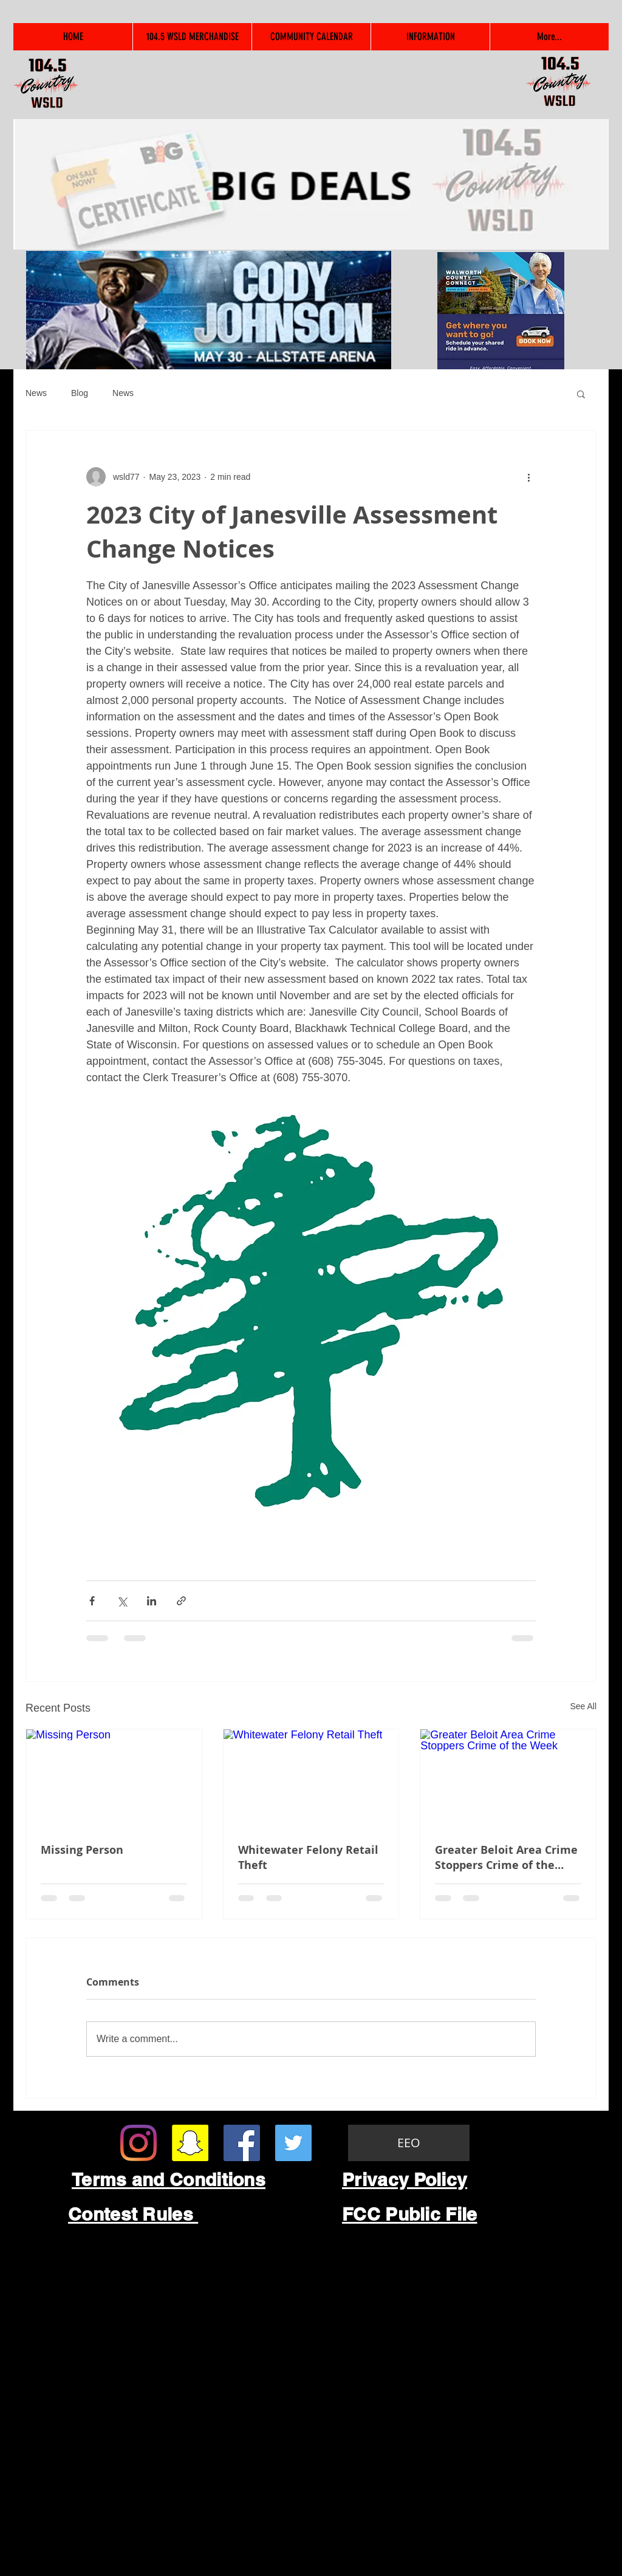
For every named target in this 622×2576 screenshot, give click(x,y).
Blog (79, 393)
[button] (581, 393)
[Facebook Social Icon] (242, 2143)
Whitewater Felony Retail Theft (308, 1857)
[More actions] (528, 477)
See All (583, 1706)
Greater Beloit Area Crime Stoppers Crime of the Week (506, 1857)
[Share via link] (181, 1601)
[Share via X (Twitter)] (122, 1601)
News (36, 393)
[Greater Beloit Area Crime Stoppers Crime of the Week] (508, 1778)
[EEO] (409, 2143)
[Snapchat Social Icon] (190, 2143)
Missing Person (82, 1849)
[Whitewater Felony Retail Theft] (311, 1778)
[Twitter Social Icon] (293, 2143)
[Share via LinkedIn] (151, 1601)
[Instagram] (138, 2143)
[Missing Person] (114, 1778)
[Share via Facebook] (92, 1601)
